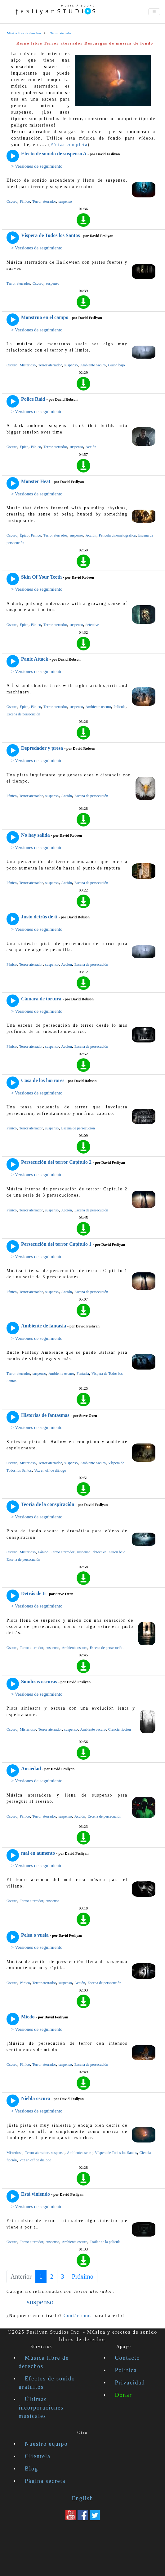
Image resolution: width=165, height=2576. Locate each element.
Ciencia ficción (119, 1729)
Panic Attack (34, 659)
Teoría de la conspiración (47, 1504)
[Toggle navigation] (154, 11)
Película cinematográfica (117, 535)
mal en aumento (38, 1853)
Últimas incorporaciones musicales (41, 2407)
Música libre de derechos (44, 2362)
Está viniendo (35, 2194)
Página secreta (45, 2481)
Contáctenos (78, 2315)
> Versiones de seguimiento (36, 166)
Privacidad (130, 2383)
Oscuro (12, 201)
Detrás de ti (33, 1593)
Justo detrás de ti (39, 916)
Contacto (127, 2358)
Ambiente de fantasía (43, 1325)
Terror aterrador (44, 201)
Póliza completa (69, 144)
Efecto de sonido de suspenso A (53, 153)
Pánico (25, 201)
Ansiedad (31, 1768)
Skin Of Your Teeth (41, 577)
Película (120, 707)
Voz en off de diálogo (50, 1470)
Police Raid (33, 399)
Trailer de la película (105, 2242)
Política (126, 2370)
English (82, 2498)
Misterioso (28, 365)
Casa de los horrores (42, 1080)
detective (92, 625)
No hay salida (35, 835)
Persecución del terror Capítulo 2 (56, 1162)
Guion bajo (116, 365)
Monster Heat (35, 481)
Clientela (38, 2456)
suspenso (65, 201)
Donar (123, 2395)
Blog (31, 2469)
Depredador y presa (42, 748)
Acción (91, 447)
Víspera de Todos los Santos (50, 235)
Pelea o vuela (35, 1935)
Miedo (28, 2016)
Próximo (82, 2276)
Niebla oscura (35, 2098)
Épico (24, 447)
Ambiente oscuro (92, 365)
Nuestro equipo (46, 2444)
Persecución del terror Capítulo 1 (56, 1244)
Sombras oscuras (39, 1681)
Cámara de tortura (41, 998)
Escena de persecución (23, 714)
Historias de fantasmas (45, 1415)
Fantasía (83, 1373)
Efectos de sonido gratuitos (47, 2382)
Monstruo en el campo (44, 317)
